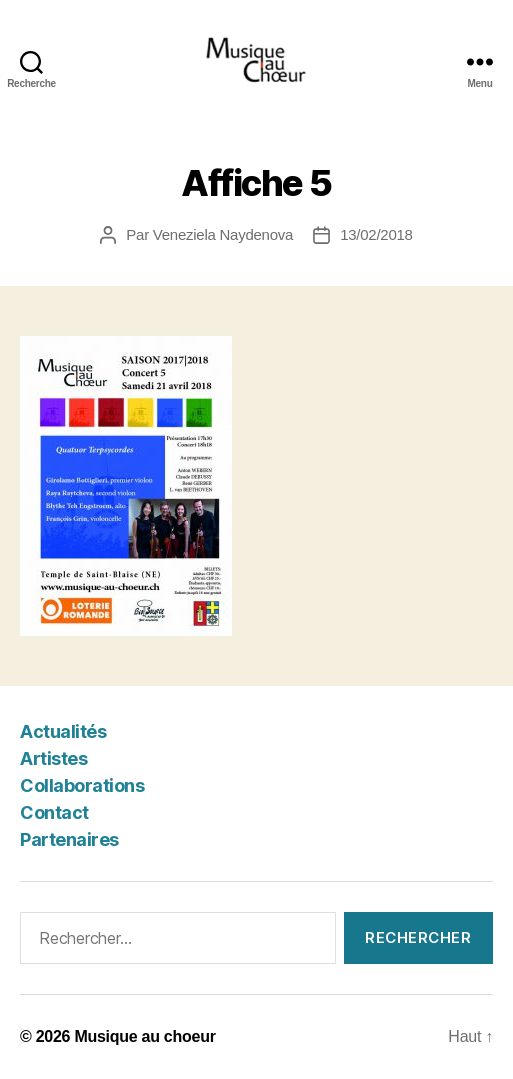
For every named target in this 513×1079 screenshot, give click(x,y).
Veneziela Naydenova (223, 234)
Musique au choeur (144, 1036)
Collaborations (82, 785)
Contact (54, 812)
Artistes (53, 758)
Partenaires (69, 839)
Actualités (63, 731)
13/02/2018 (376, 234)
